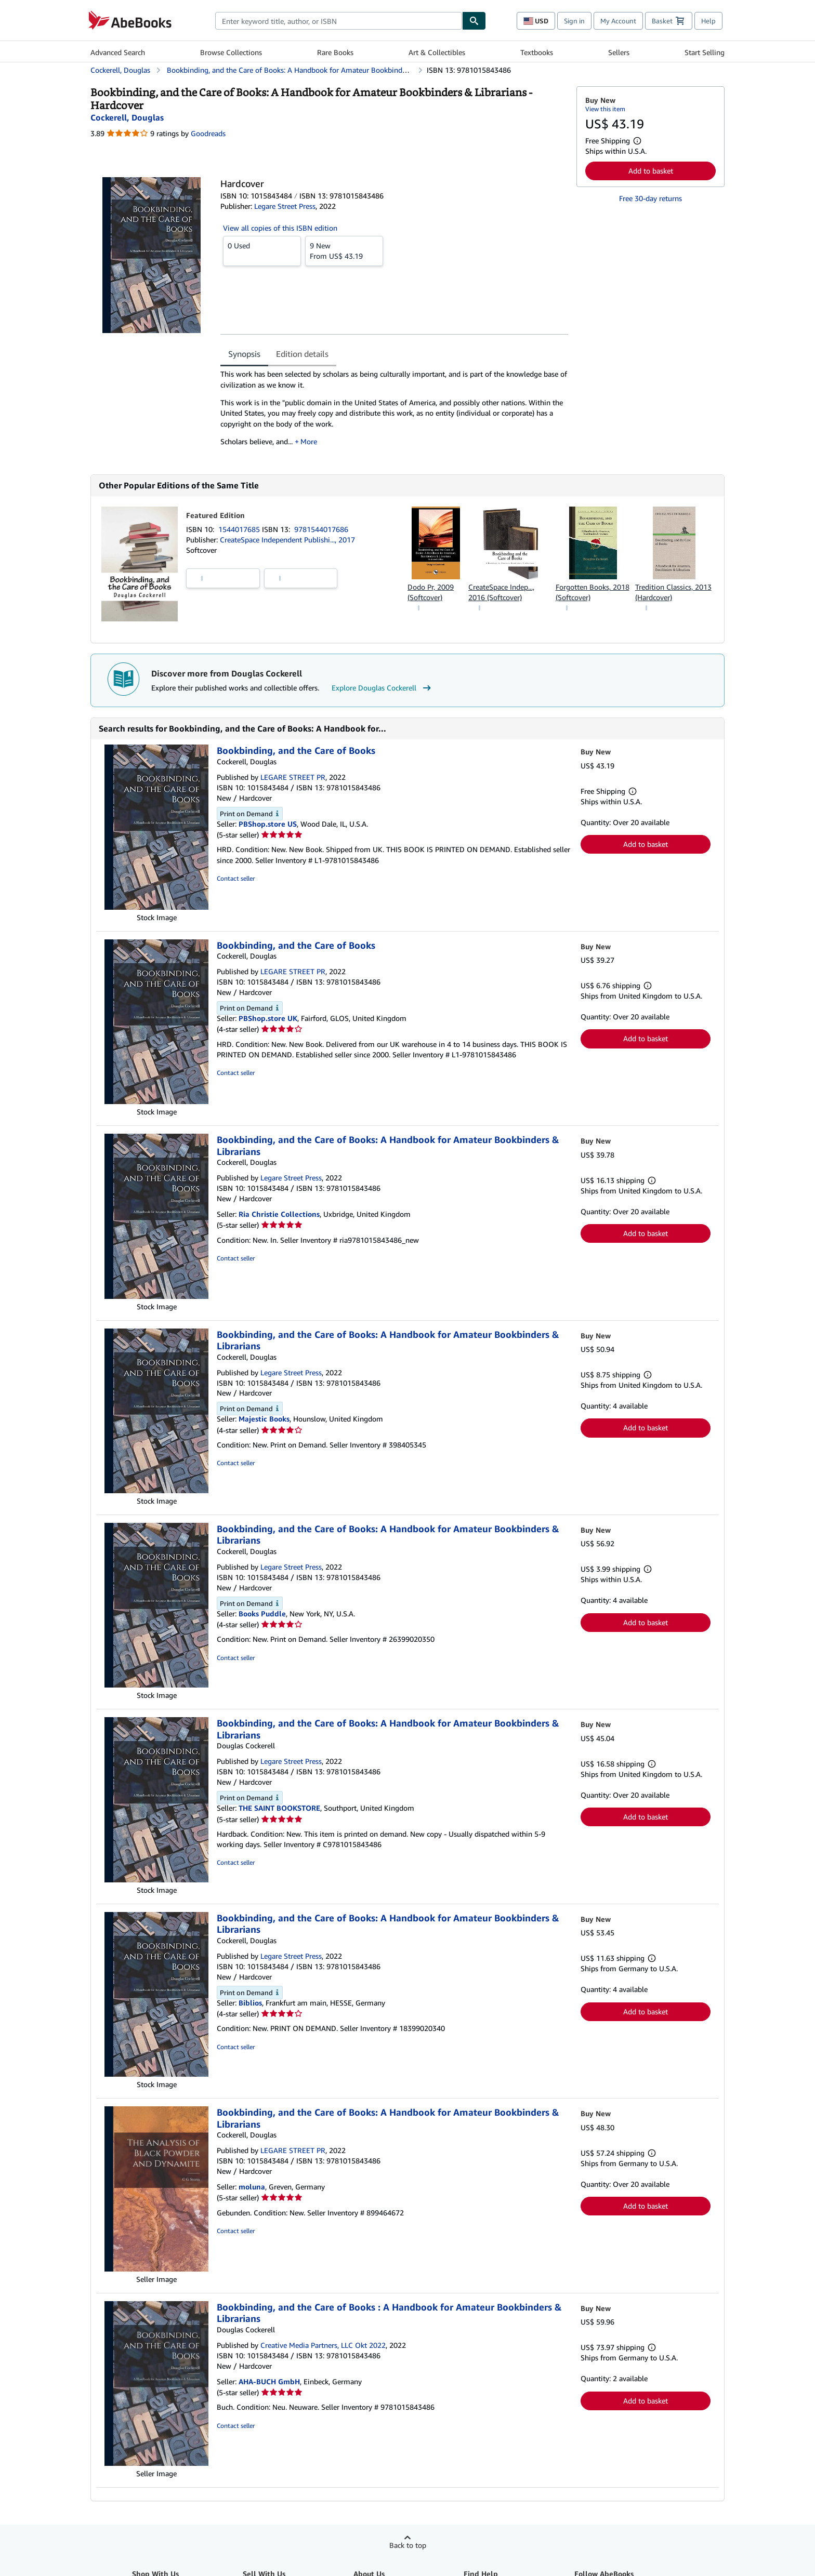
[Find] (474, 21)
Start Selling (705, 52)
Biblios (250, 2002)
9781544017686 (321, 529)
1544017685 (240, 529)
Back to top (407, 2545)
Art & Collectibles (437, 52)
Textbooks (536, 52)
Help (708, 21)
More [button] (308, 441)
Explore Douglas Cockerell (382, 688)
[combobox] (338, 21)
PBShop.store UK (268, 1018)
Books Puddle (262, 1613)
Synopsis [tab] (244, 354)
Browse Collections (231, 52)
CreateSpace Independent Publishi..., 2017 (287, 539)
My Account (618, 21)
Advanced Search (117, 52)
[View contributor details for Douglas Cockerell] (127, 117)
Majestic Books (264, 1418)
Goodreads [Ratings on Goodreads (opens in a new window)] (208, 133)
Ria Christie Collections (279, 1214)
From (344, 250)
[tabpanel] (394, 411)
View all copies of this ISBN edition (280, 227)
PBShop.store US (268, 823)
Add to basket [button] (650, 170)
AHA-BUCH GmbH (269, 2381)
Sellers (618, 52)
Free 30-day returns (650, 198)
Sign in (574, 21)
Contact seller (236, 878)
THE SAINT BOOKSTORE (279, 1807)
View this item (605, 109)
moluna (252, 2186)
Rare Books (335, 52)
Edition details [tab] (302, 354)
